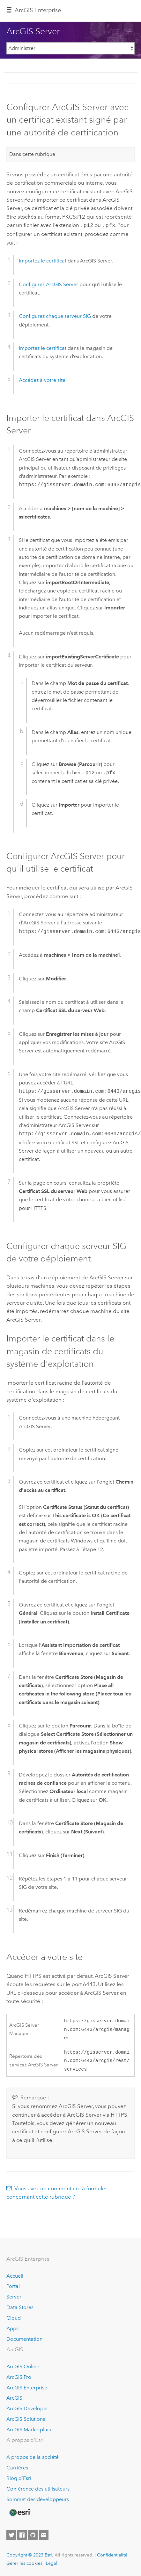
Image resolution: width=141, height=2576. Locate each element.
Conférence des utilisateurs (38, 2489)
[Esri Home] (19, 2512)
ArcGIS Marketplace (29, 2430)
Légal (51, 2563)
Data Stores (19, 2307)
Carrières (17, 2468)
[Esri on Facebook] (22, 2535)
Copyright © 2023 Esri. (29, 2554)
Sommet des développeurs (37, 2499)
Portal (13, 2286)
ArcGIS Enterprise (38, 10)
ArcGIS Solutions (25, 2419)
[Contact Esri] (43, 2535)
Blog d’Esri (18, 2478)
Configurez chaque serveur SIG (55, 315)
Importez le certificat (42, 260)
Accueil (14, 2276)
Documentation (24, 2339)
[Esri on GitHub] (33, 2535)
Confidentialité (112, 2554)
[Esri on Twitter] (11, 2535)
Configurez (48, 284)
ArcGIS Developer (27, 2408)
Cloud (13, 2318)
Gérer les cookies (24, 2563)
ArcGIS (14, 2398)
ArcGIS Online (22, 2366)
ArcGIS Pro (18, 2377)
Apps (12, 2328)
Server (13, 2297)
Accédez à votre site (42, 379)
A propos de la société (32, 2457)
